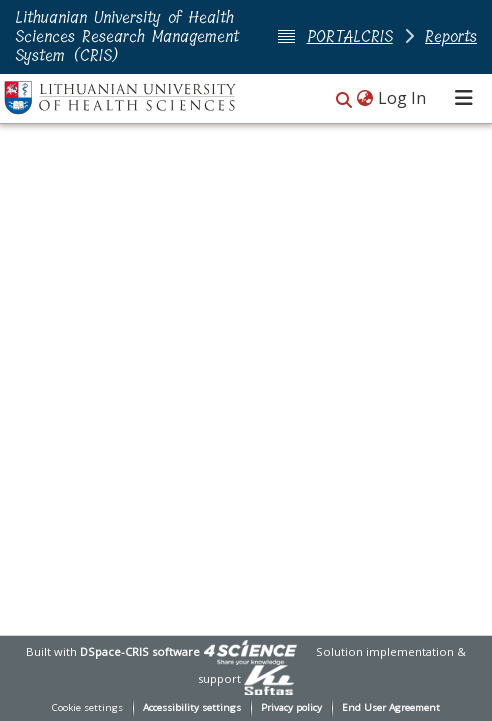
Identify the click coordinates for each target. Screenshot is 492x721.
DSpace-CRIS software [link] (140, 651)
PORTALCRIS (350, 36)
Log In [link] (403, 98)
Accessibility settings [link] (192, 707)
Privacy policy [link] (291, 707)
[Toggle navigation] (464, 98)
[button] (344, 99)
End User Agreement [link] (391, 707)
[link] (250, 651)
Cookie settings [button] (87, 707)
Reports (451, 36)
